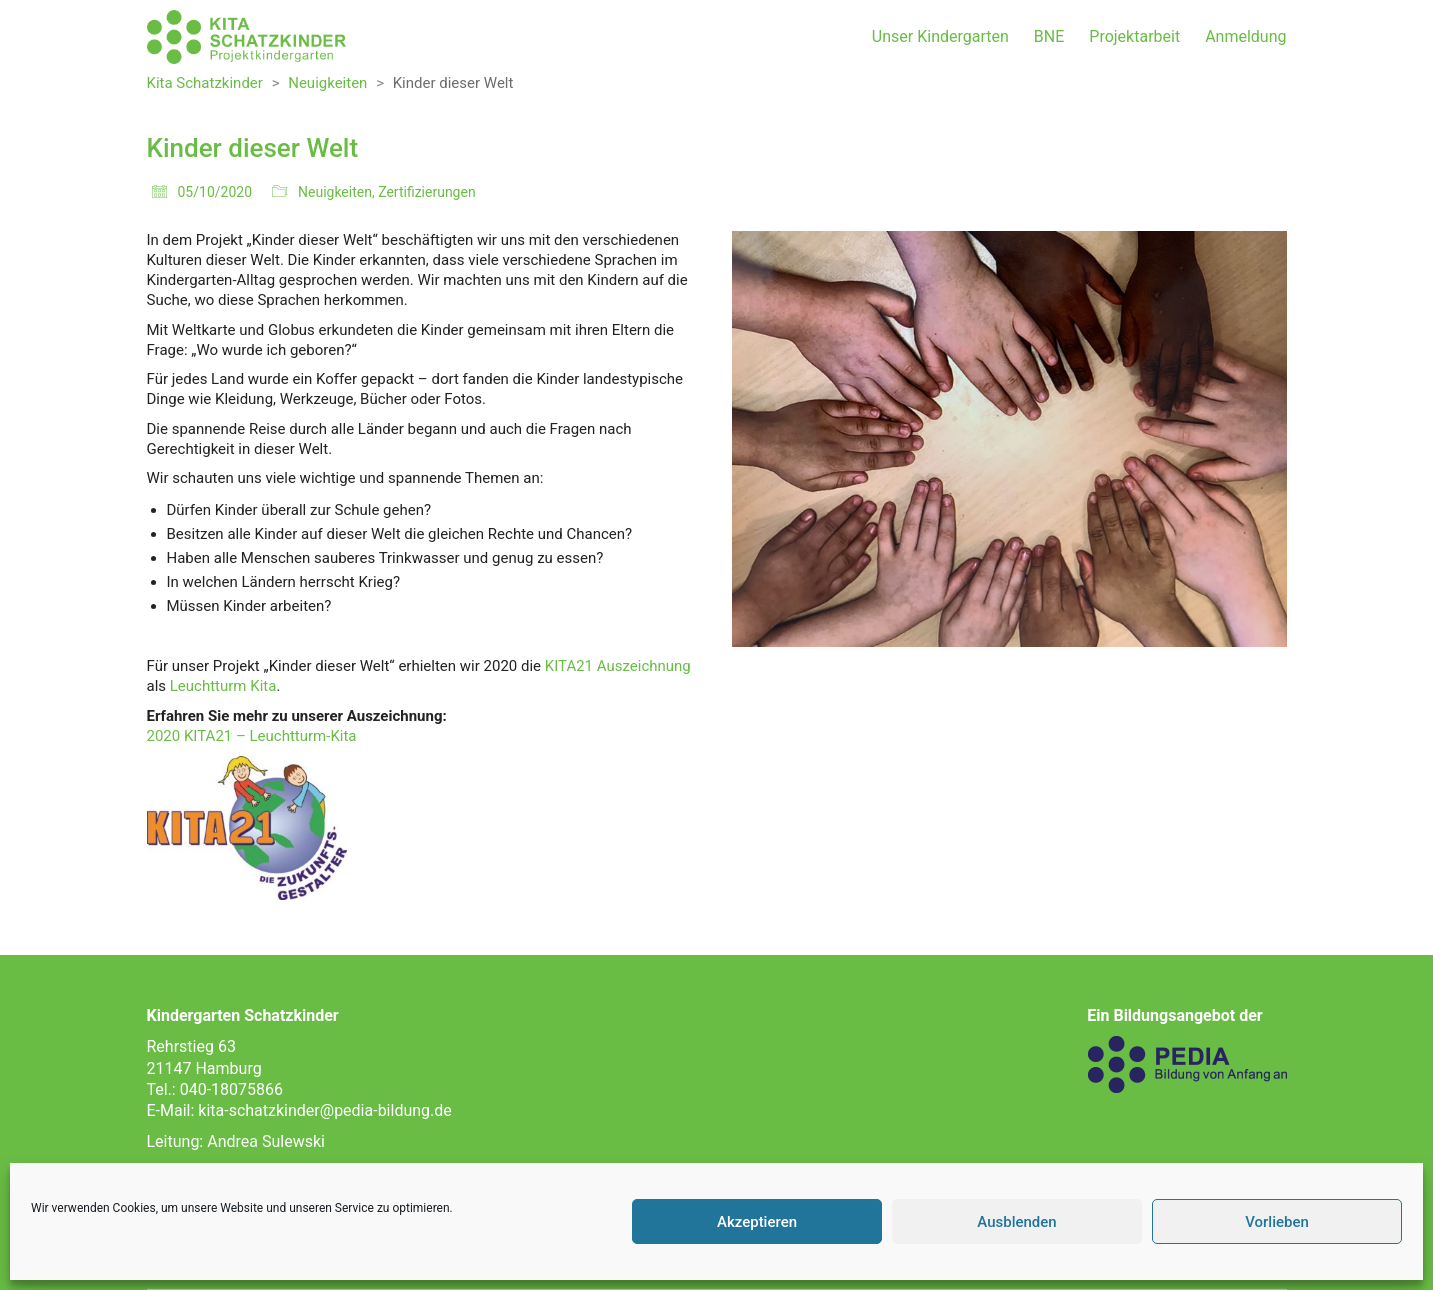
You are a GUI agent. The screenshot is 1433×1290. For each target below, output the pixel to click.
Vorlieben (1277, 1222)
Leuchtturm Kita (223, 686)
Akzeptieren (757, 1222)
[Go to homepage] (247, 37)
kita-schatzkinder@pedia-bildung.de (324, 1110)
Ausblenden (1016, 1222)
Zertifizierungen (426, 192)
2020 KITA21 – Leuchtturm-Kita (252, 736)
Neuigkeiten (335, 192)
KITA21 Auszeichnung (618, 666)
